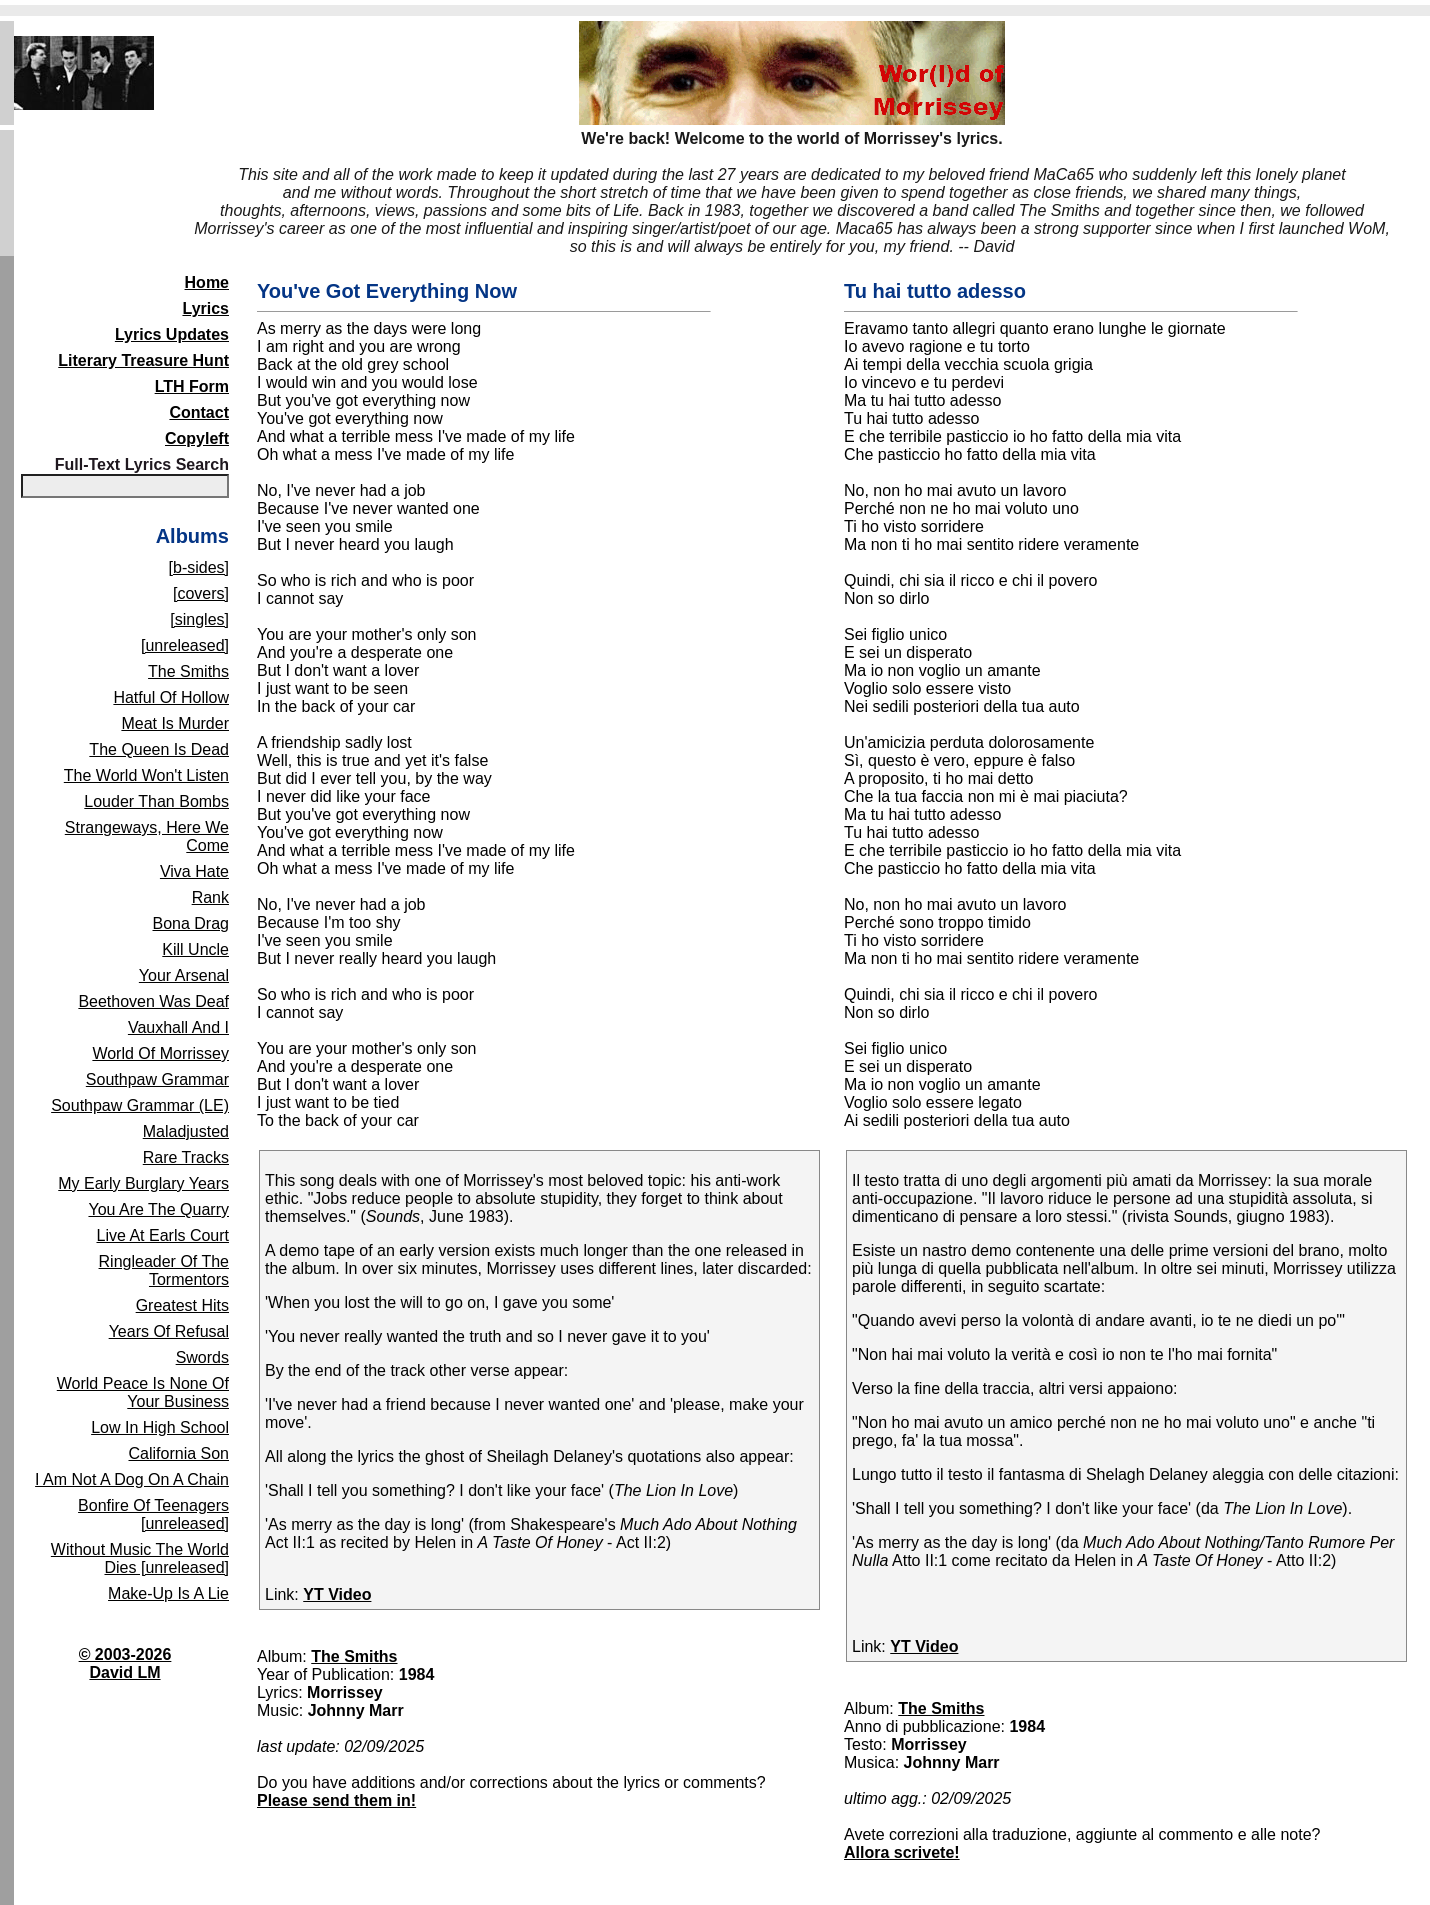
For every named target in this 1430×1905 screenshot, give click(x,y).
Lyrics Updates (172, 334)
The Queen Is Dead (159, 749)
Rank (210, 897)
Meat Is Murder (175, 723)
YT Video (337, 1594)
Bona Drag (191, 923)
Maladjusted (186, 1131)
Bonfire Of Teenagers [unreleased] (153, 1514)
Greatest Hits (182, 1305)
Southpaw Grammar (157, 1079)
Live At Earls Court (163, 1235)
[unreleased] (185, 645)
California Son (179, 1453)
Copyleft (197, 438)
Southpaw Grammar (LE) (140, 1105)
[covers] (201, 593)
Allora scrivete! (902, 1852)
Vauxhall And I (178, 1027)
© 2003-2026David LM (125, 1663)
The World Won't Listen (146, 775)
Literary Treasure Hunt (143, 360)
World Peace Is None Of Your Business (143, 1392)
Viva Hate (194, 871)
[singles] (199, 619)
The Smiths (188, 671)
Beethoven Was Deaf (153, 1001)
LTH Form (192, 386)
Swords (202, 1357)
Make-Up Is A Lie (168, 1593)
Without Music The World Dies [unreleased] (140, 1558)
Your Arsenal (184, 975)
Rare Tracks (186, 1157)
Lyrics (205, 308)
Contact (199, 412)
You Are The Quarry (158, 1209)
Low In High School (160, 1427)
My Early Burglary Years (143, 1183)
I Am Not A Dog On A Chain (132, 1479)
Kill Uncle (195, 949)
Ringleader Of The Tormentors (164, 1270)
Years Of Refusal (169, 1331)
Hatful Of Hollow (171, 697)
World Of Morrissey (160, 1053)
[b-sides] (199, 567)
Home (207, 282)
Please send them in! (336, 1800)
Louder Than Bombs (156, 801)
